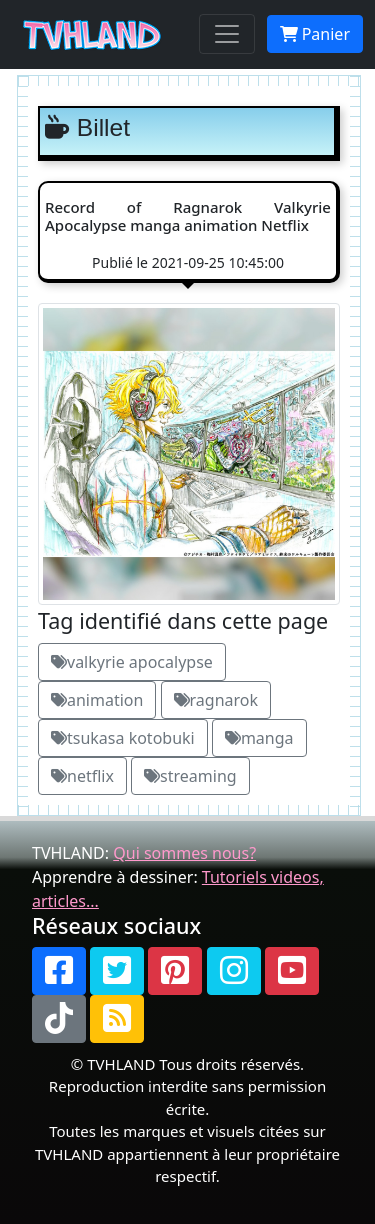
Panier (315, 34)
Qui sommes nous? (184, 853)
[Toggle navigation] (227, 34)
